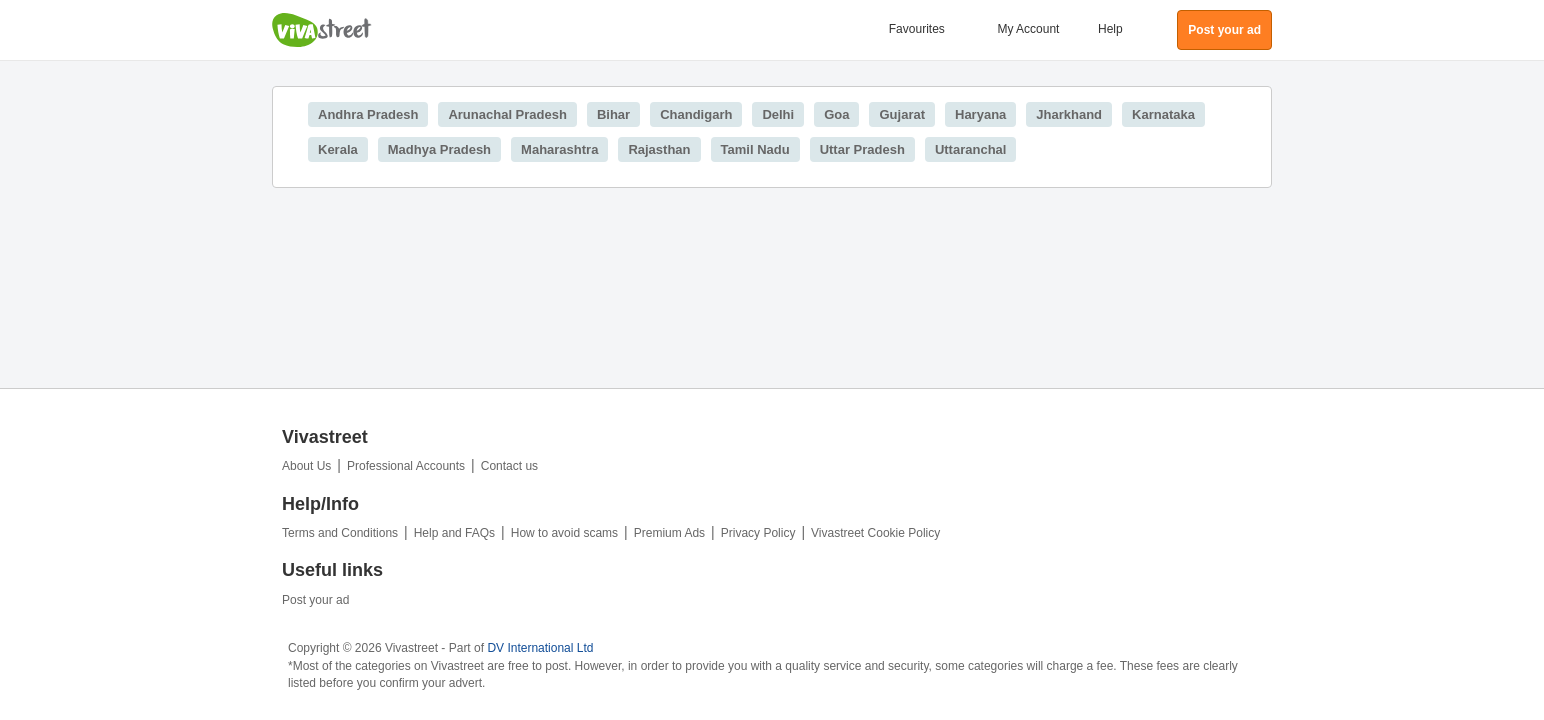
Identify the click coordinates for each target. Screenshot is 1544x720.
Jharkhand (1069, 114)
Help (1110, 29)
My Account (1028, 29)
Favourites (917, 29)
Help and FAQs (454, 533)
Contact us (509, 466)
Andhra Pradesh (368, 114)
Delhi (778, 114)
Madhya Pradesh (439, 149)
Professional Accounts (406, 466)
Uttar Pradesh (862, 149)
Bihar (613, 114)
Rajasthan (659, 149)
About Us (306, 466)
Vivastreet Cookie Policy (875, 533)
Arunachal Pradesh (507, 114)
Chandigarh (696, 114)
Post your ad (315, 600)
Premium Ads (669, 533)
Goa (836, 114)
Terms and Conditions (340, 533)
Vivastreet (322, 30)
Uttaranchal (971, 149)
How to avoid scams (564, 533)
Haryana (980, 114)
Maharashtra (559, 149)
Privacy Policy (758, 533)
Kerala (338, 149)
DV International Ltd (540, 648)
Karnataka (1163, 114)
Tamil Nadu (755, 149)
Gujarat (902, 114)
